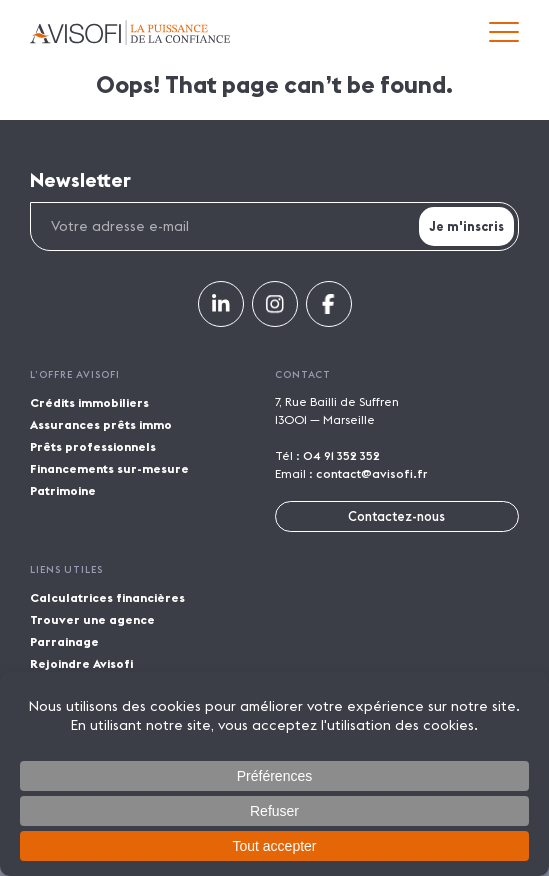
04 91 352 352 (341, 455)
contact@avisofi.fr (371, 473)
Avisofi (130, 32)
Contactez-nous (396, 516)
